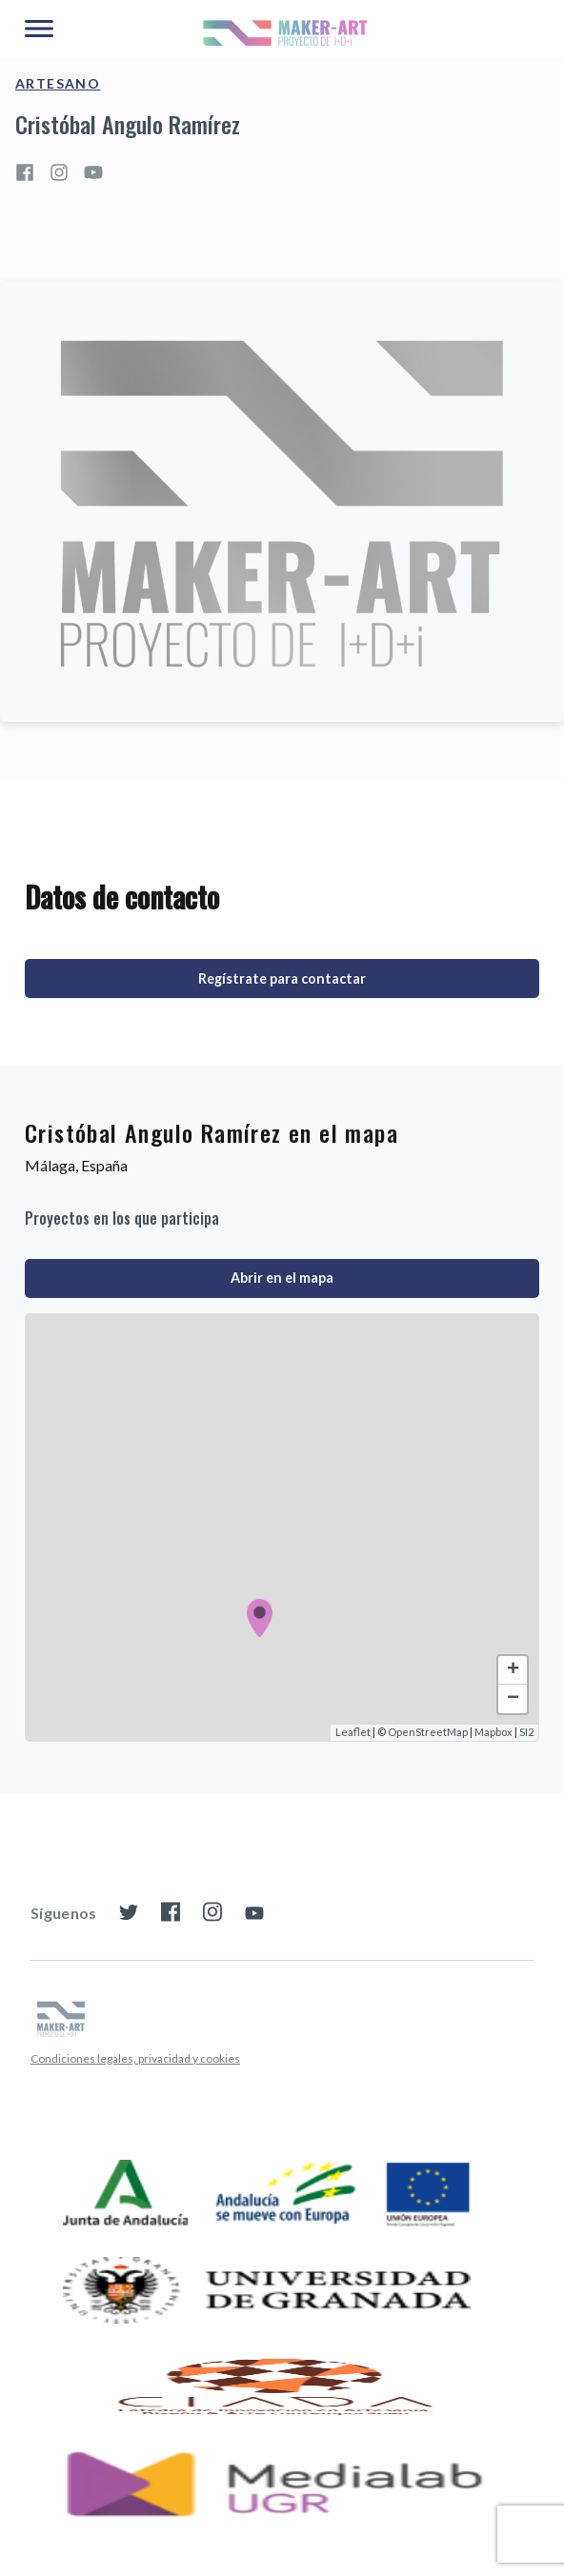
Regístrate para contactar (282, 978)
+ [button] (513, 1670)
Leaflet (353, 1732)
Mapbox (493, 1732)
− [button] (513, 1699)
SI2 (526, 1732)
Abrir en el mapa (282, 1277)
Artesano (57, 83)
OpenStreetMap (428, 1732)
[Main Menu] (39, 29)
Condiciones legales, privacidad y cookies (135, 2058)
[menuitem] (135, 2059)
